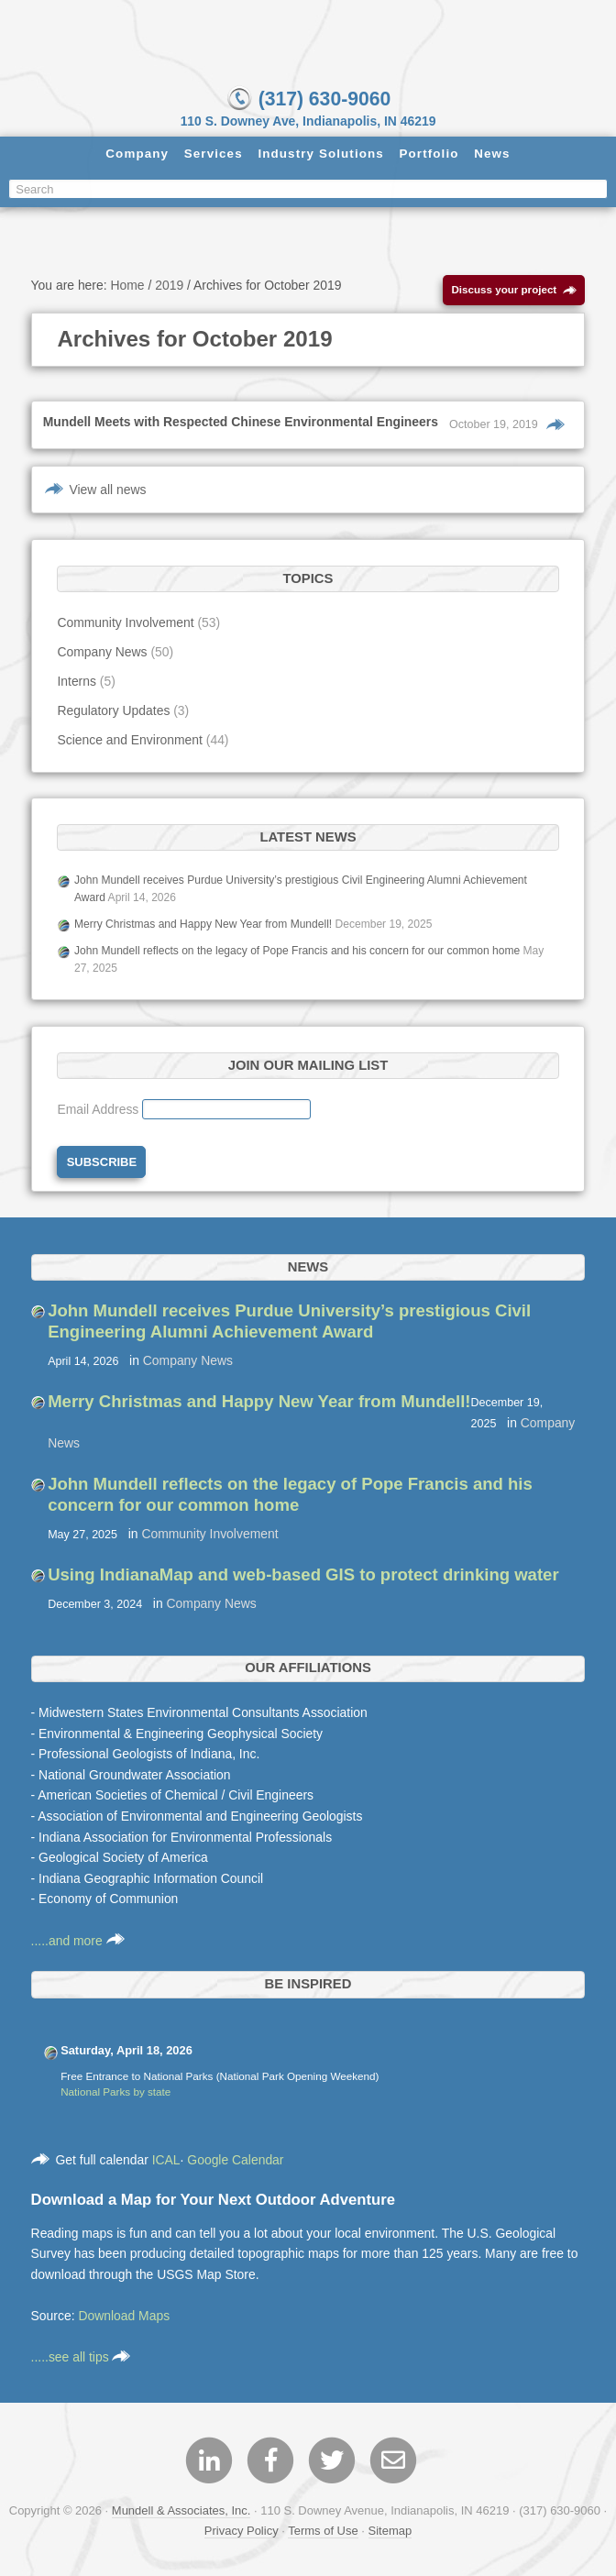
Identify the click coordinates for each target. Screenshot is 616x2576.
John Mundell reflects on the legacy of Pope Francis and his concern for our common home (297, 952)
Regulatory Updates (113, 712)
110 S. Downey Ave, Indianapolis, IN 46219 (308, 121)
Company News (102, 653)
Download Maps (124, 2317)
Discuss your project (515, 293)
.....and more (78, 1942)
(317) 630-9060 (307, 98)
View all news (107, 491)
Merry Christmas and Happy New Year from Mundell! (203, 925)
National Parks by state (115, 2094)
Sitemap (390, 2532)
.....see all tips (81, 2358)
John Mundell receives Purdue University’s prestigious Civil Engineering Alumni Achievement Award (289, 1323)
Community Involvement (125, 624)
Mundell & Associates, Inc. (181, 2513)
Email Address (99, 1112)
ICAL (166, 2161)
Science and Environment (129, 741)
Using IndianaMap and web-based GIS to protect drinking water (303, 1576)
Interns (76, 683)
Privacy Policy (241, 2532)
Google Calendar (235, 2161)
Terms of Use (323, 2532)
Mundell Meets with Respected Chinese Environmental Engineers (240, 424)
